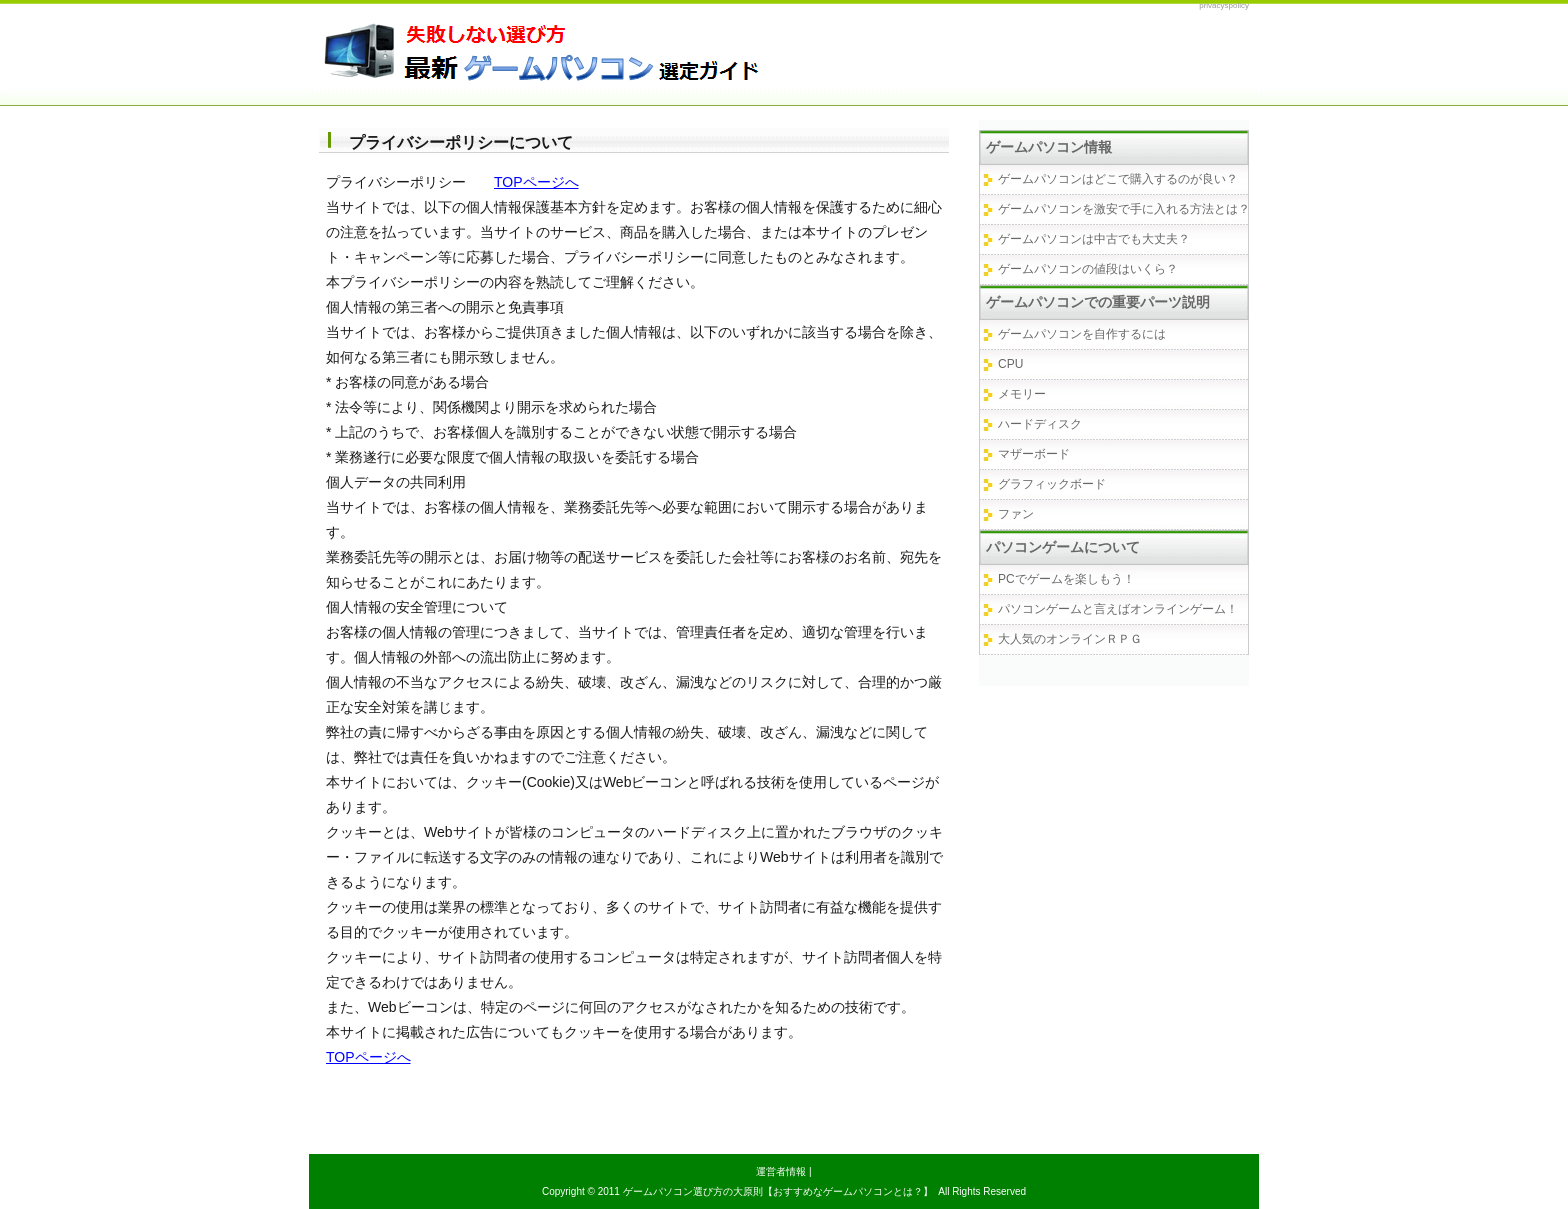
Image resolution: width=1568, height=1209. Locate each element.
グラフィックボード (1052, 484)
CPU (1010, 364)
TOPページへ (536, 182)
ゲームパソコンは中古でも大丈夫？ (1094, 239)
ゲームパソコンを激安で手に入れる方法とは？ (1124, 209)
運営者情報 (781, 1171)
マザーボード (1034, 454)
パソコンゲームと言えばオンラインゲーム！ (1118, 609)
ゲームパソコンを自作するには (1082, 334)
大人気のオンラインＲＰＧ (1070, 639)
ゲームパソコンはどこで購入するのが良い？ (1118, 179)
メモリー (1022, 394)
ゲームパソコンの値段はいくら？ (1088, 269)
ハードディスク (1040, 424)
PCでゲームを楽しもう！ (1066, 579)
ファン (1016, 514)
